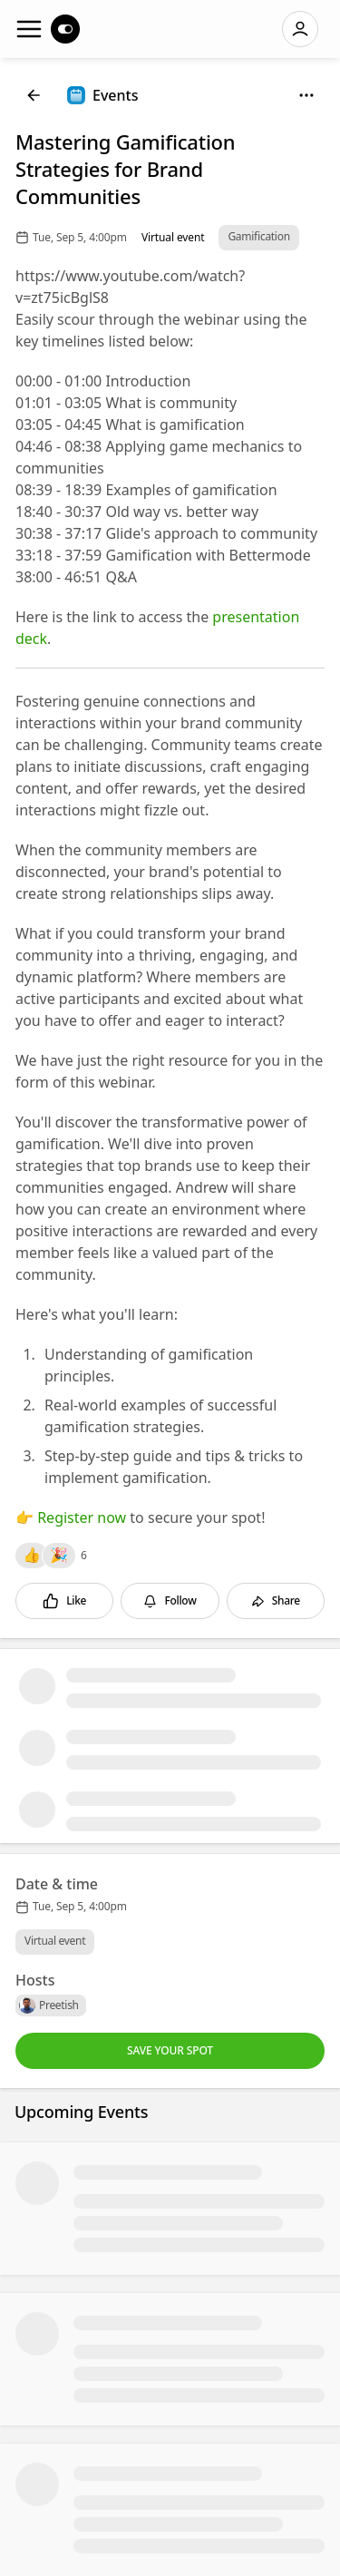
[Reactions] (31, 1555)
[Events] (102, 95)
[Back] (33, 95)
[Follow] (170, 1601)
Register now (81, 1517)
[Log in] (300, 29)
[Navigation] (29, 29)
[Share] (276, 1601)
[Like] (64, 1601)
